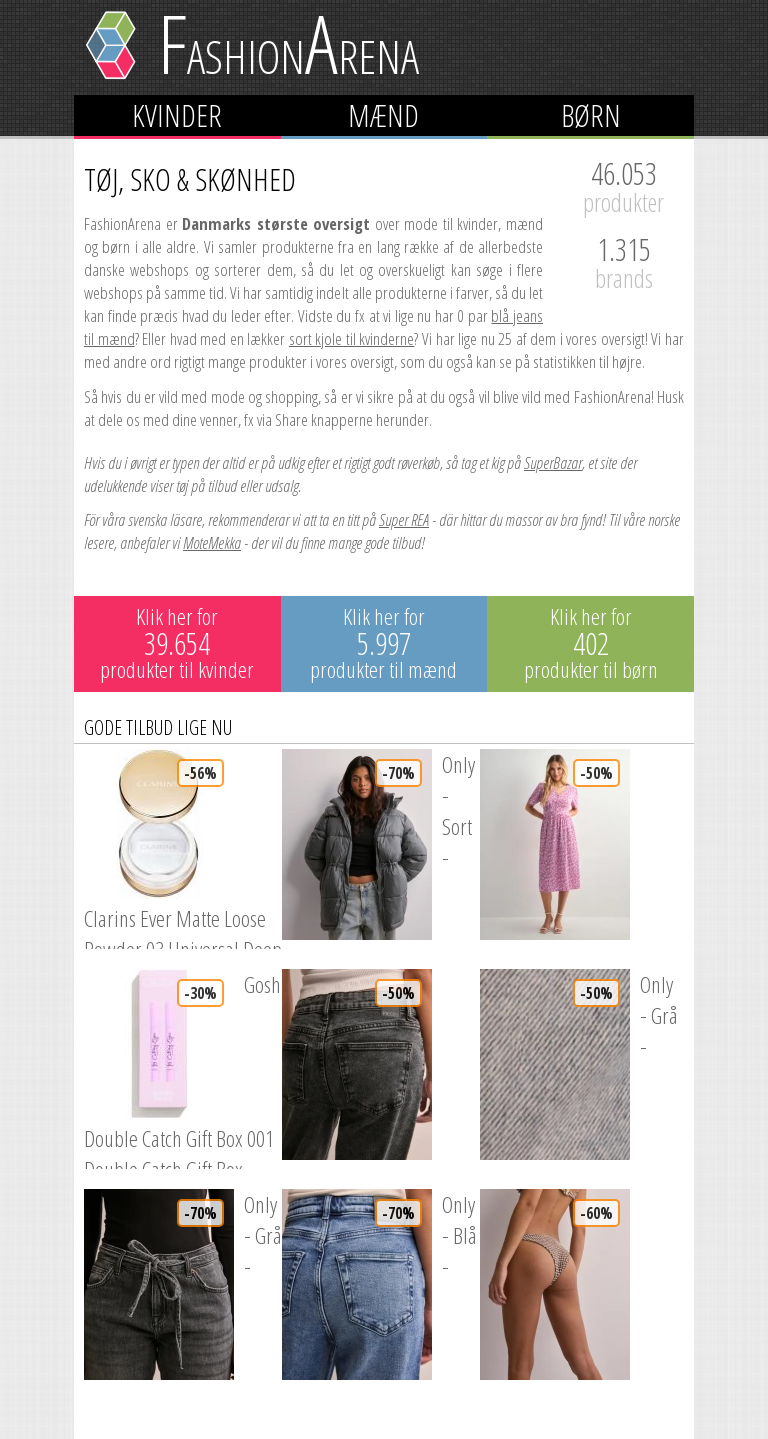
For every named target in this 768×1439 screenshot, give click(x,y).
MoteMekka (212, 542)
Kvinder (177, 115)
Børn (591, 115)
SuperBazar (553, 462)
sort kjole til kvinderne (352, 338)
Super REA (404, 519)
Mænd (383, 115)
